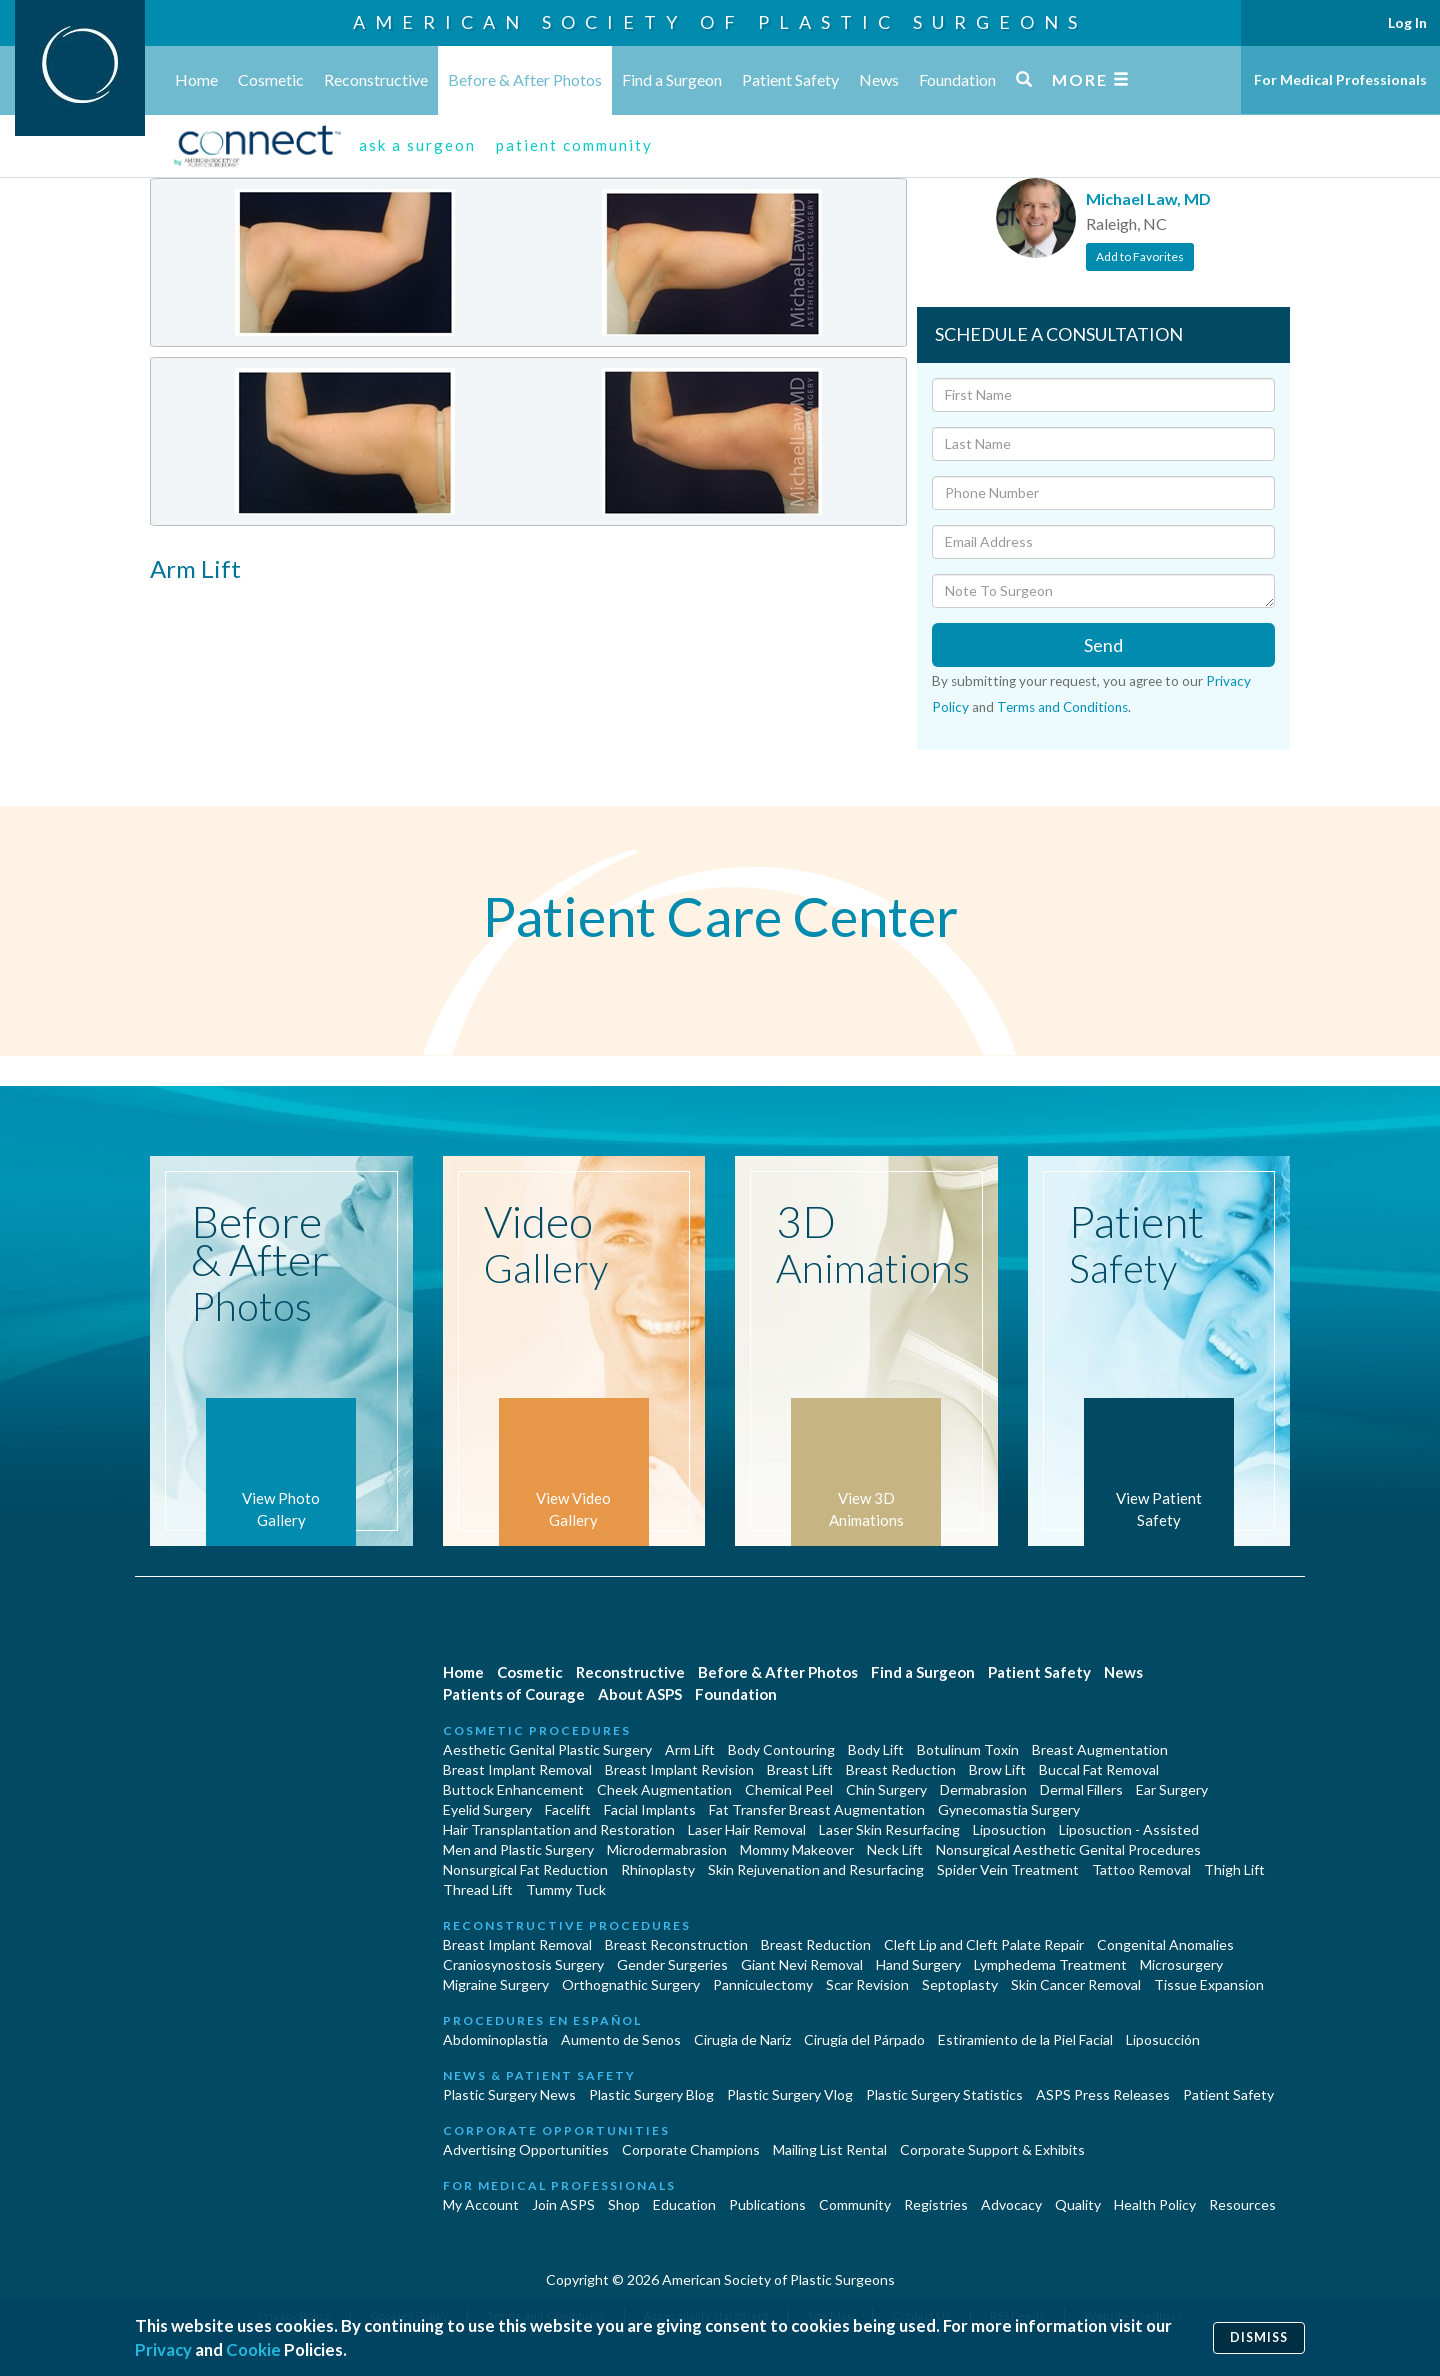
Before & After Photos (525, 79)
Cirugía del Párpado (864, 2039)
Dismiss (1259, 2337)
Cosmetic (271, 79)
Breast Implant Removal (517, 1769)
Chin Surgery (886, 1789)
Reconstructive (376, 79)
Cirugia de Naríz (742, 2039)
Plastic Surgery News (509, 2094)
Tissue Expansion (1209, 1984)
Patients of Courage (514, 1694)
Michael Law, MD (1148, 198)
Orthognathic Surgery (631, 1984)
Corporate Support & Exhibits (992, 2149)
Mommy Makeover (797, 1849)
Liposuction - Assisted (1129, 1829)
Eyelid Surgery (487, 1809)
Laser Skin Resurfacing (889, 1829)
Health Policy (1155, 2204)
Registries (936, 2204)
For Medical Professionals (1340, 79)
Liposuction (1009, 1829)
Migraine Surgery (496, 1984)
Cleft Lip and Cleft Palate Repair (984, 1944)
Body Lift (876, 1749)
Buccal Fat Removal (1099, 1769)
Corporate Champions (691, 2149)
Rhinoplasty (658, 1869)
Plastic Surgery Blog (651, 2094)
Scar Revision (867, 1984)
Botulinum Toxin (968, 1749)
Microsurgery (1181, 1964)
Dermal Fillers (1081, 1789)
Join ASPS (563, 2204)
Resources (1242, 2204)
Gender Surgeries (672, 1964)
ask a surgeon (417, 145)
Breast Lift (800, 1769)
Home (196, 79)
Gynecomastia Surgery (1009, 1809)
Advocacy (1011, 2204)
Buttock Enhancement (513, 1789)
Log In (1407, 22)
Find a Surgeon (672, 79)
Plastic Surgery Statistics (944, 2094)
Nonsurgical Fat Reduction (525, 1869)
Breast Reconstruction (676, 1944)
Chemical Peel (789, 1789)
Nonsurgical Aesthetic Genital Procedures (1068, 1849)
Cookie (253, 2349)
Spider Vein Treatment (1008, 1869)
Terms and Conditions (1062, 707)
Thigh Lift (1234, 1869)
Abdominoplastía (495, 2039)
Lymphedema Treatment (1050, 1964)
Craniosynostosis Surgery (523, 1964)
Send (1103, 645)
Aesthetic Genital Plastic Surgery (547, 1749)
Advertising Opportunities (526, 2149)
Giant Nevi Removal (802, 1964)
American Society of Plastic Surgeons (720, 22)
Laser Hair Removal (747, 1829)
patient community (574, 145)
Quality (1078, 2204)
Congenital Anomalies (1165, 1944)
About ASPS (640, 1694)
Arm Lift (690, 1749)
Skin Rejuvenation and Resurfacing (816, 1869)
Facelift (568, 1809)
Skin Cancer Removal (1076, 1984)
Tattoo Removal (1141, 1869)
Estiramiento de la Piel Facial (1025, 2039)
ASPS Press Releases (1103, 2094)
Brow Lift (997, 1769)
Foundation (957, 79)
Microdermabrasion (667, 1849)
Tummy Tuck (566, 1889)
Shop (624, 2204)
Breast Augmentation (1100, 1749)
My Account (481, 2204)
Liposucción (1163, 2039)
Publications (767, 2204)
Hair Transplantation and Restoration (559, 1829)
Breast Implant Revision (679, 1769)
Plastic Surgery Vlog (790, 2094)
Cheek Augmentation (664, 1789)
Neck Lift (895, 1849)
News (879, 79)
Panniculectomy (763, 1984)
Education (684, 2204)
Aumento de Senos (621, 2039)
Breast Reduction (901, 1769)
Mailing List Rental (830, 2149)
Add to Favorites (1140, 256)
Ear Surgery (1172, 1789)
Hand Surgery (918, 1964)
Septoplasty (960, 1984)
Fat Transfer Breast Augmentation (817, 1809)
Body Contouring (781, 1749)
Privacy (163, 2349)
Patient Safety (790, 79)
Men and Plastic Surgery (518, 1849)
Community (855, 2204)
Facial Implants (650, 1809)
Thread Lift (478, 1889)
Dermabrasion (983, 1789)
